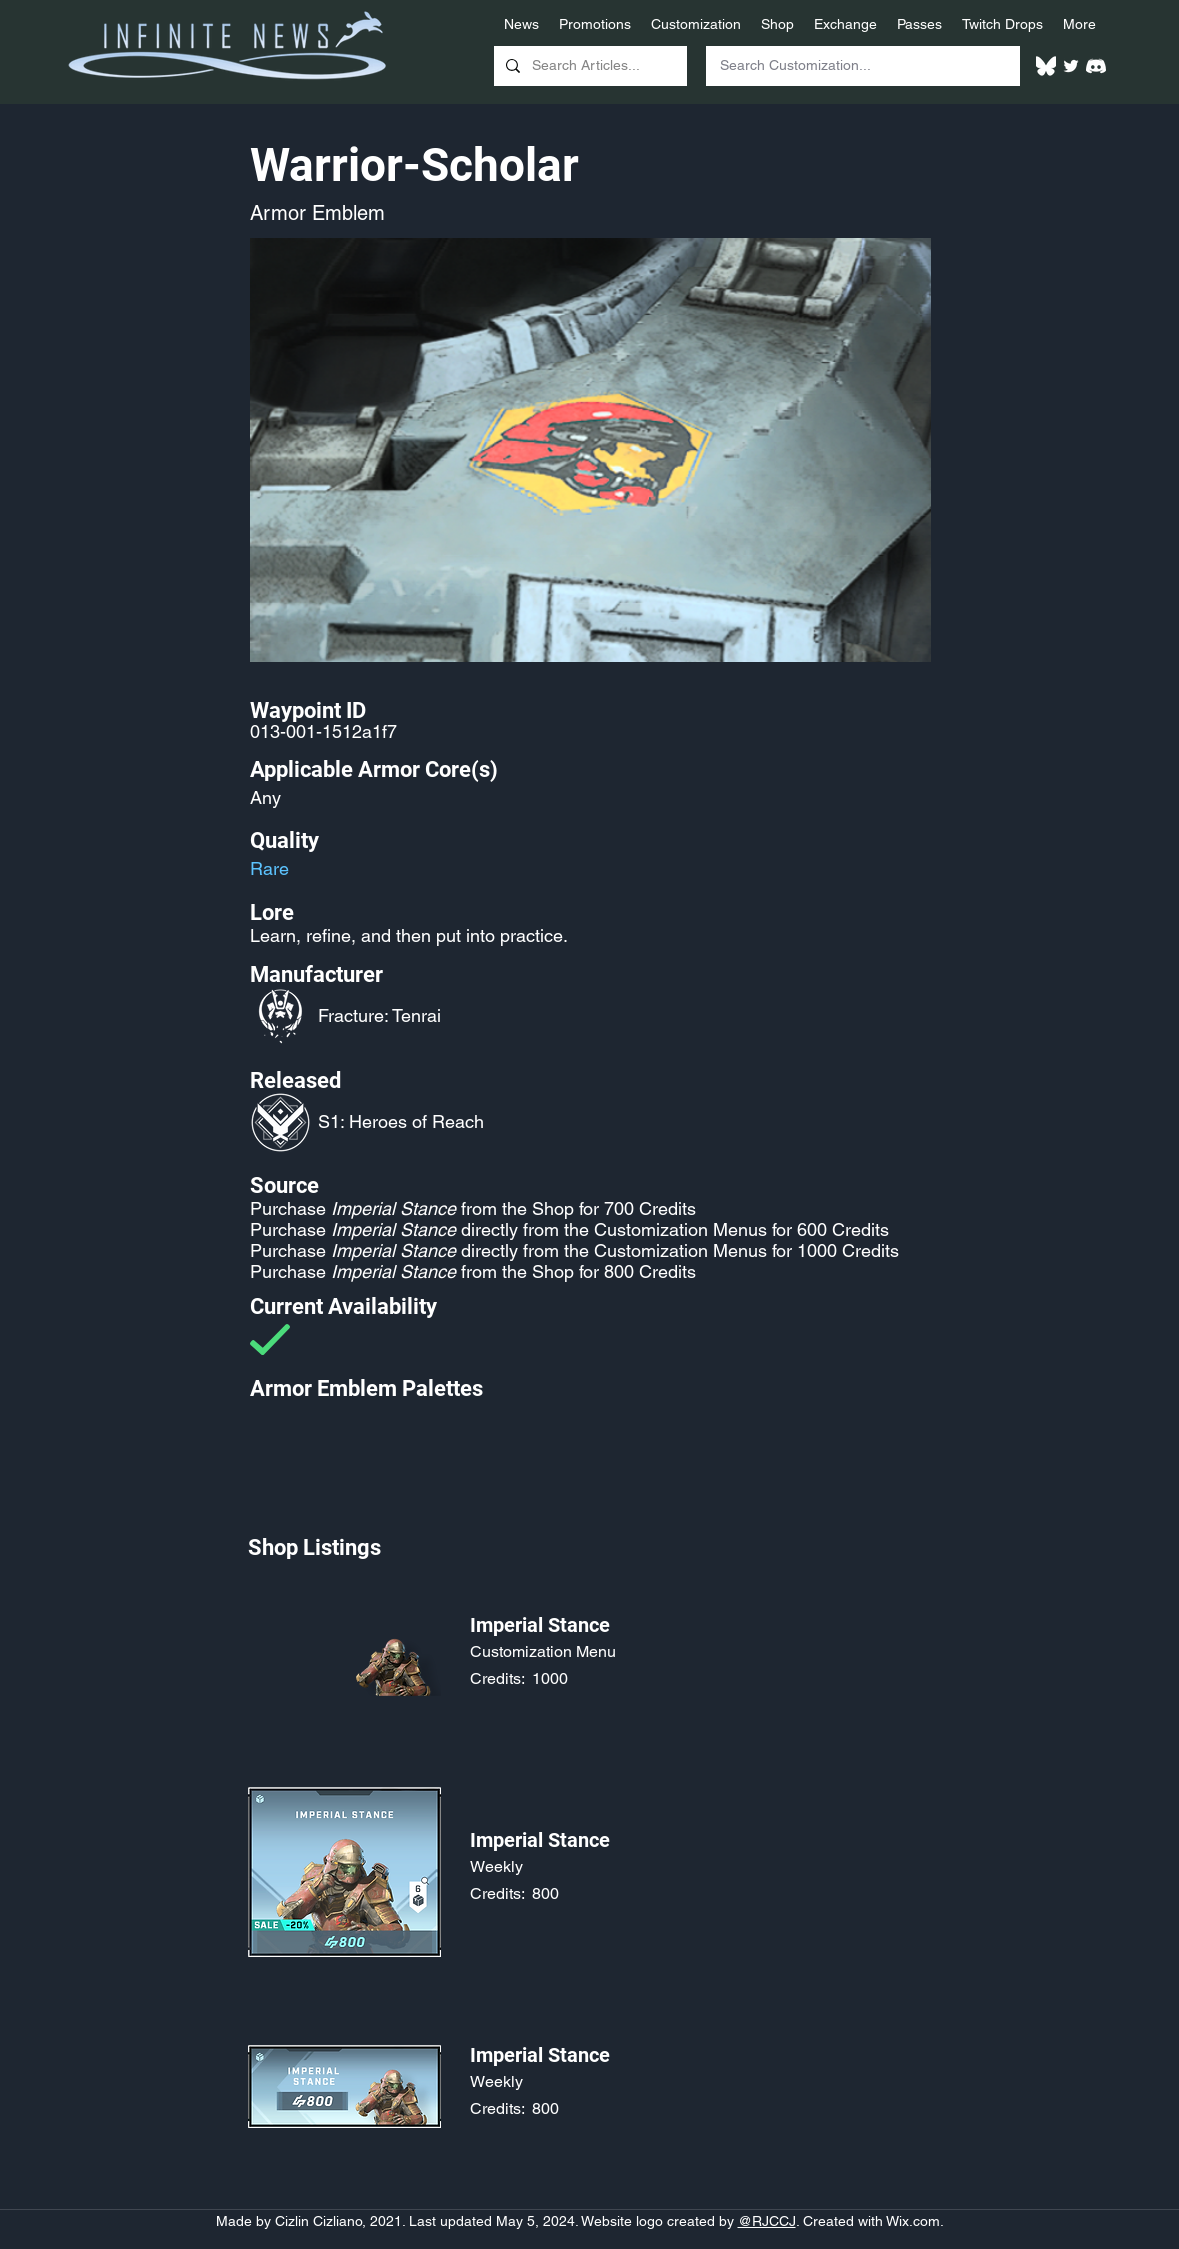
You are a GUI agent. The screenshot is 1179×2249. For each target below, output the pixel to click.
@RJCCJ (767, 2221)
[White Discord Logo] (1096, 66)
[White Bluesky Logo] (1046, 66)
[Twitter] (1071, 66)
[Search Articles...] (588, 66)
